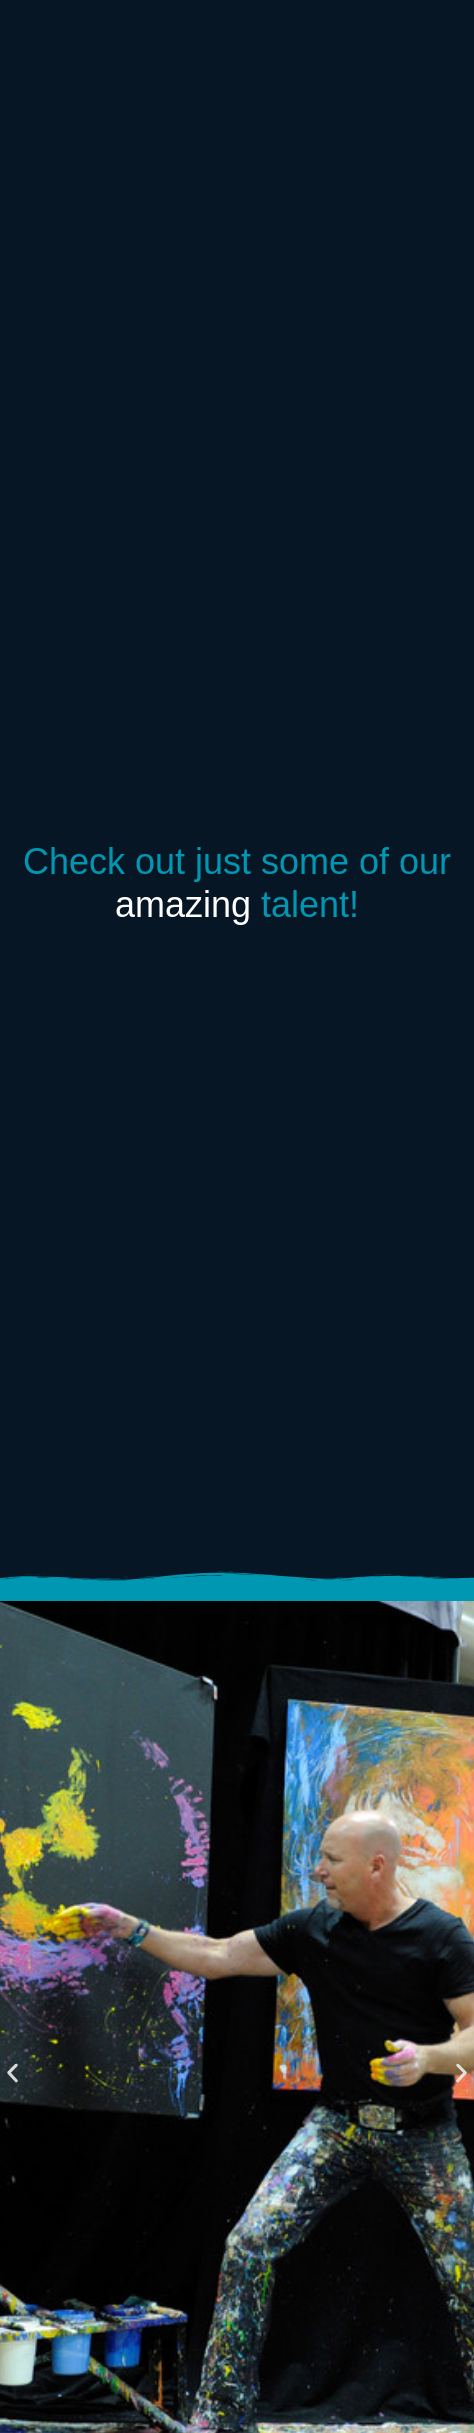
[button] (12, 2073)
